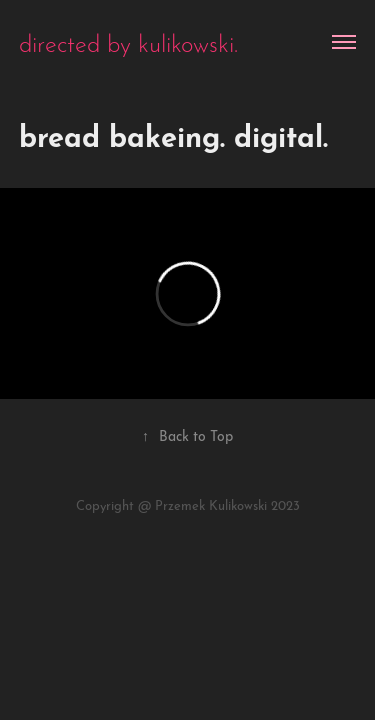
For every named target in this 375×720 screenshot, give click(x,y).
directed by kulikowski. (128, 41)
